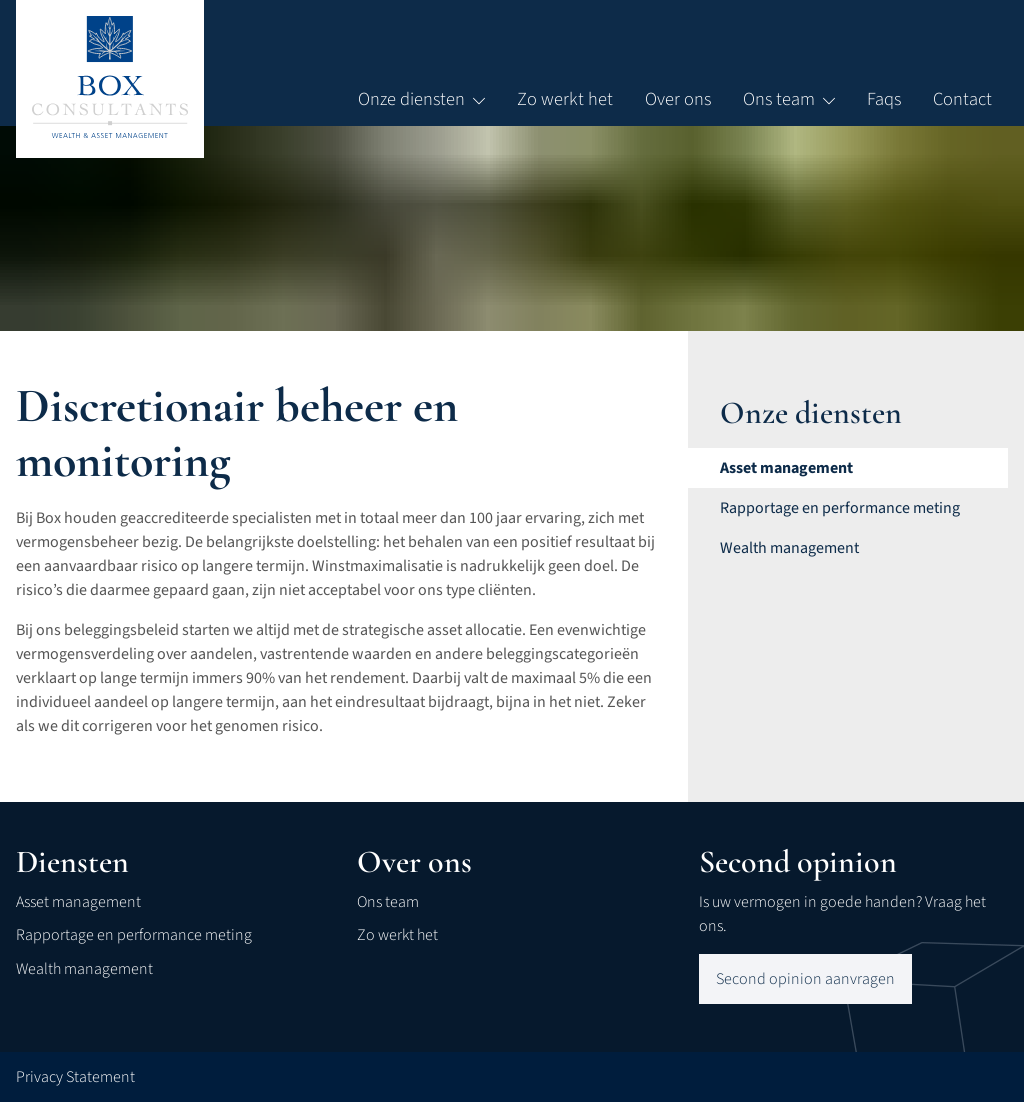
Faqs (884, 99)
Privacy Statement (75, 1077)
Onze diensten (421, 99)
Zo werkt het (565, 99)
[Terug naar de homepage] (110, 77)
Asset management (78, 902)
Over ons (678, 99)
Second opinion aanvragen (805, 979)
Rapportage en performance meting (134, 935)
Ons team (789, 99)
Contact (962, 99)
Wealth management (84, 969)
